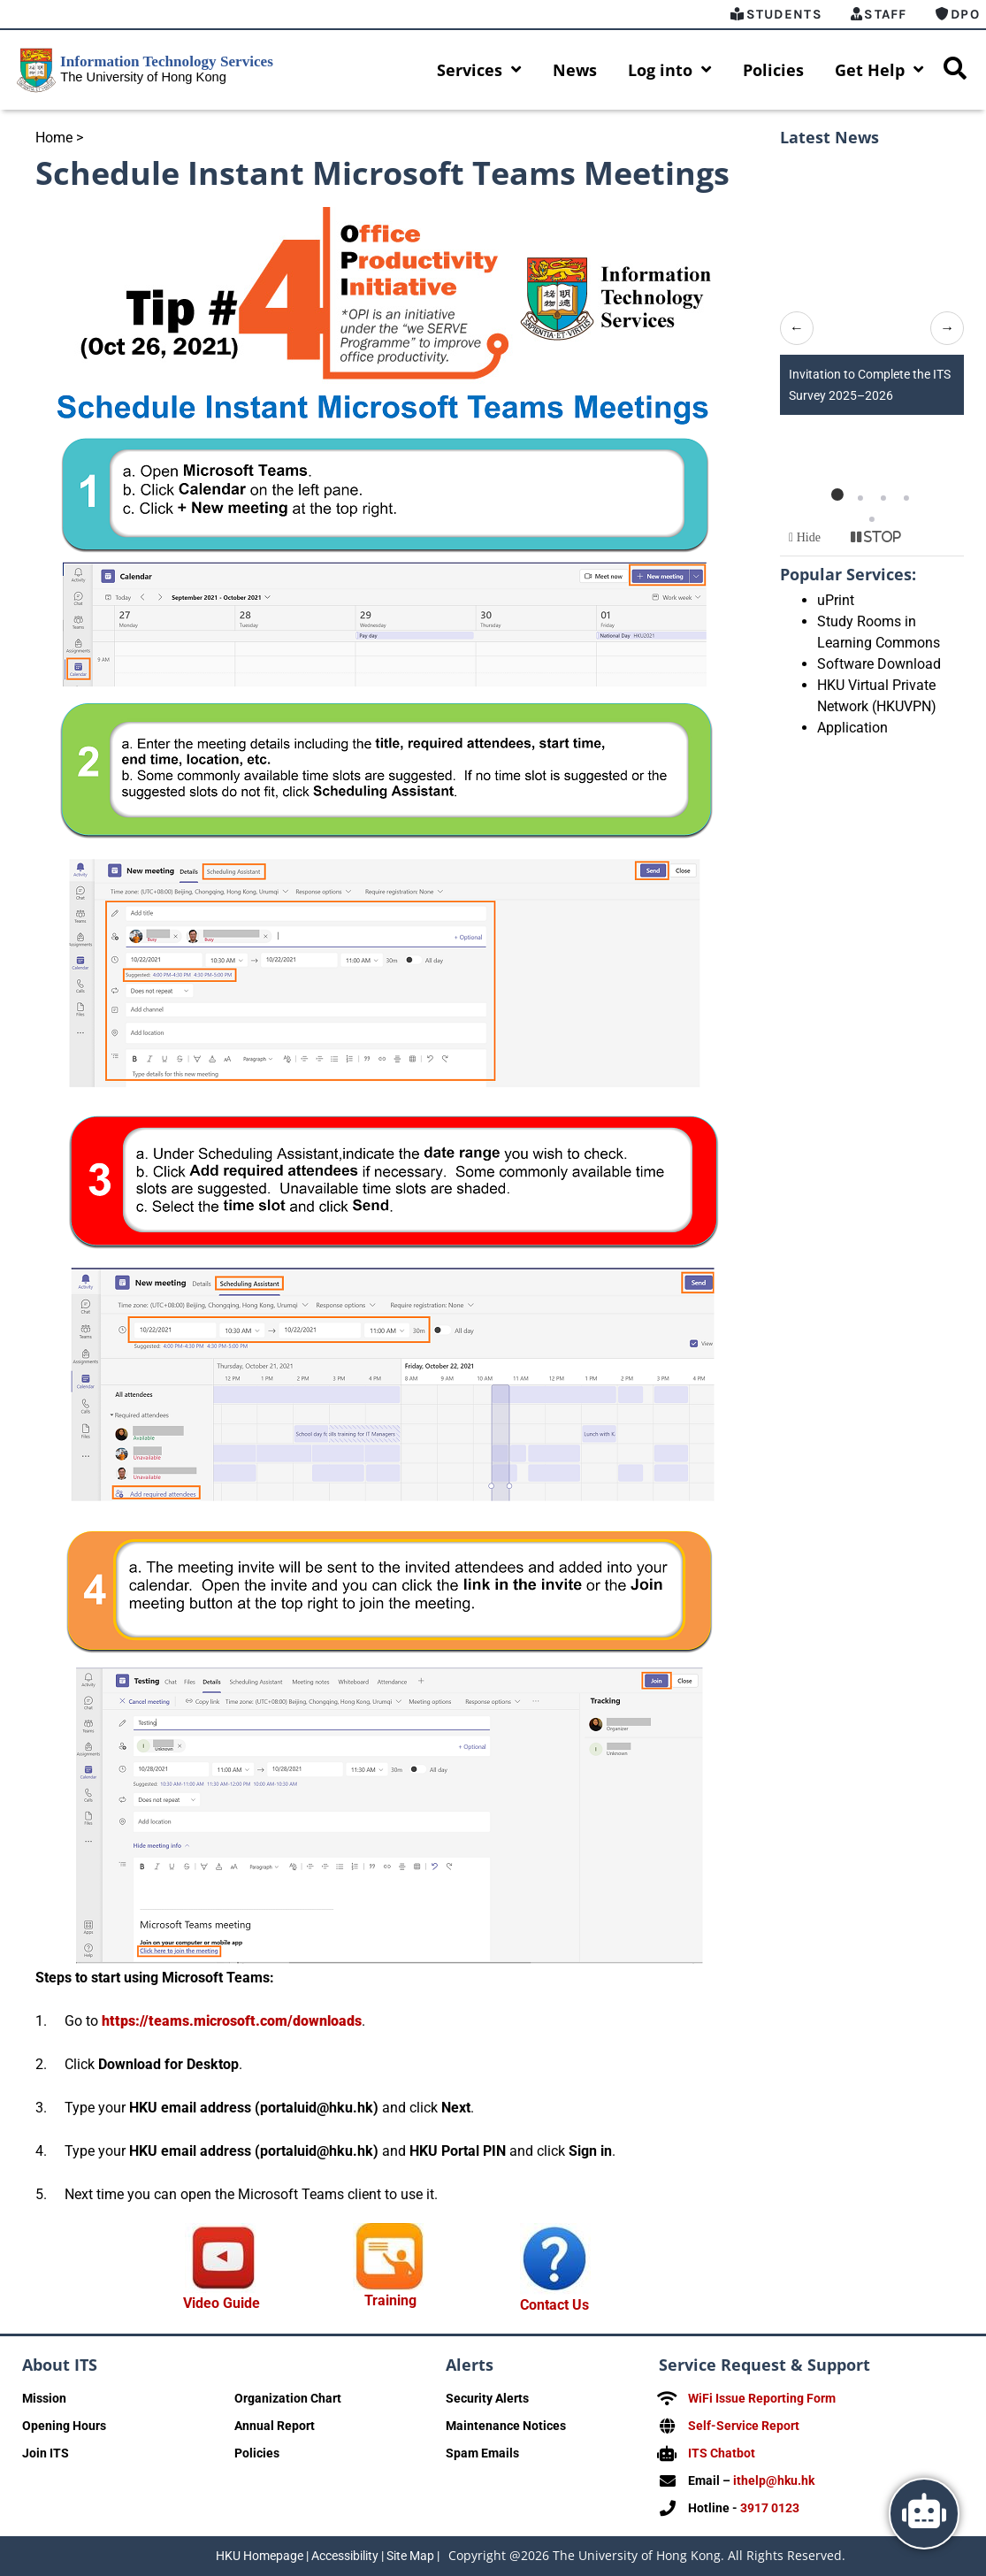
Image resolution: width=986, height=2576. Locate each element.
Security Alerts (487, 2398)
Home (54, 137)
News (575, 69)
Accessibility (344, 2556)
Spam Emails (482, 2453)
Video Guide (221, 2303)
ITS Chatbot (721, 2453)
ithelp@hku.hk (773, 2480)
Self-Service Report (743, 2426)
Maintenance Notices (506, 2426)
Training (390, 2300)
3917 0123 (769, 2508)
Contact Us (554, 2304)
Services (479, 70)
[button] (837, 494)
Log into (670, 70)
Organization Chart (287, 2398)
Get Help (879, 70)
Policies (773, 69)
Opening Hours (64, 2426)
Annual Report (274, 2426)
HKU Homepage (259, 2556)
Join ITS (45, 2453)
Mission (44, 2398)
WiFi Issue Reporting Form (762, 2398)
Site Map (410, 2556)
